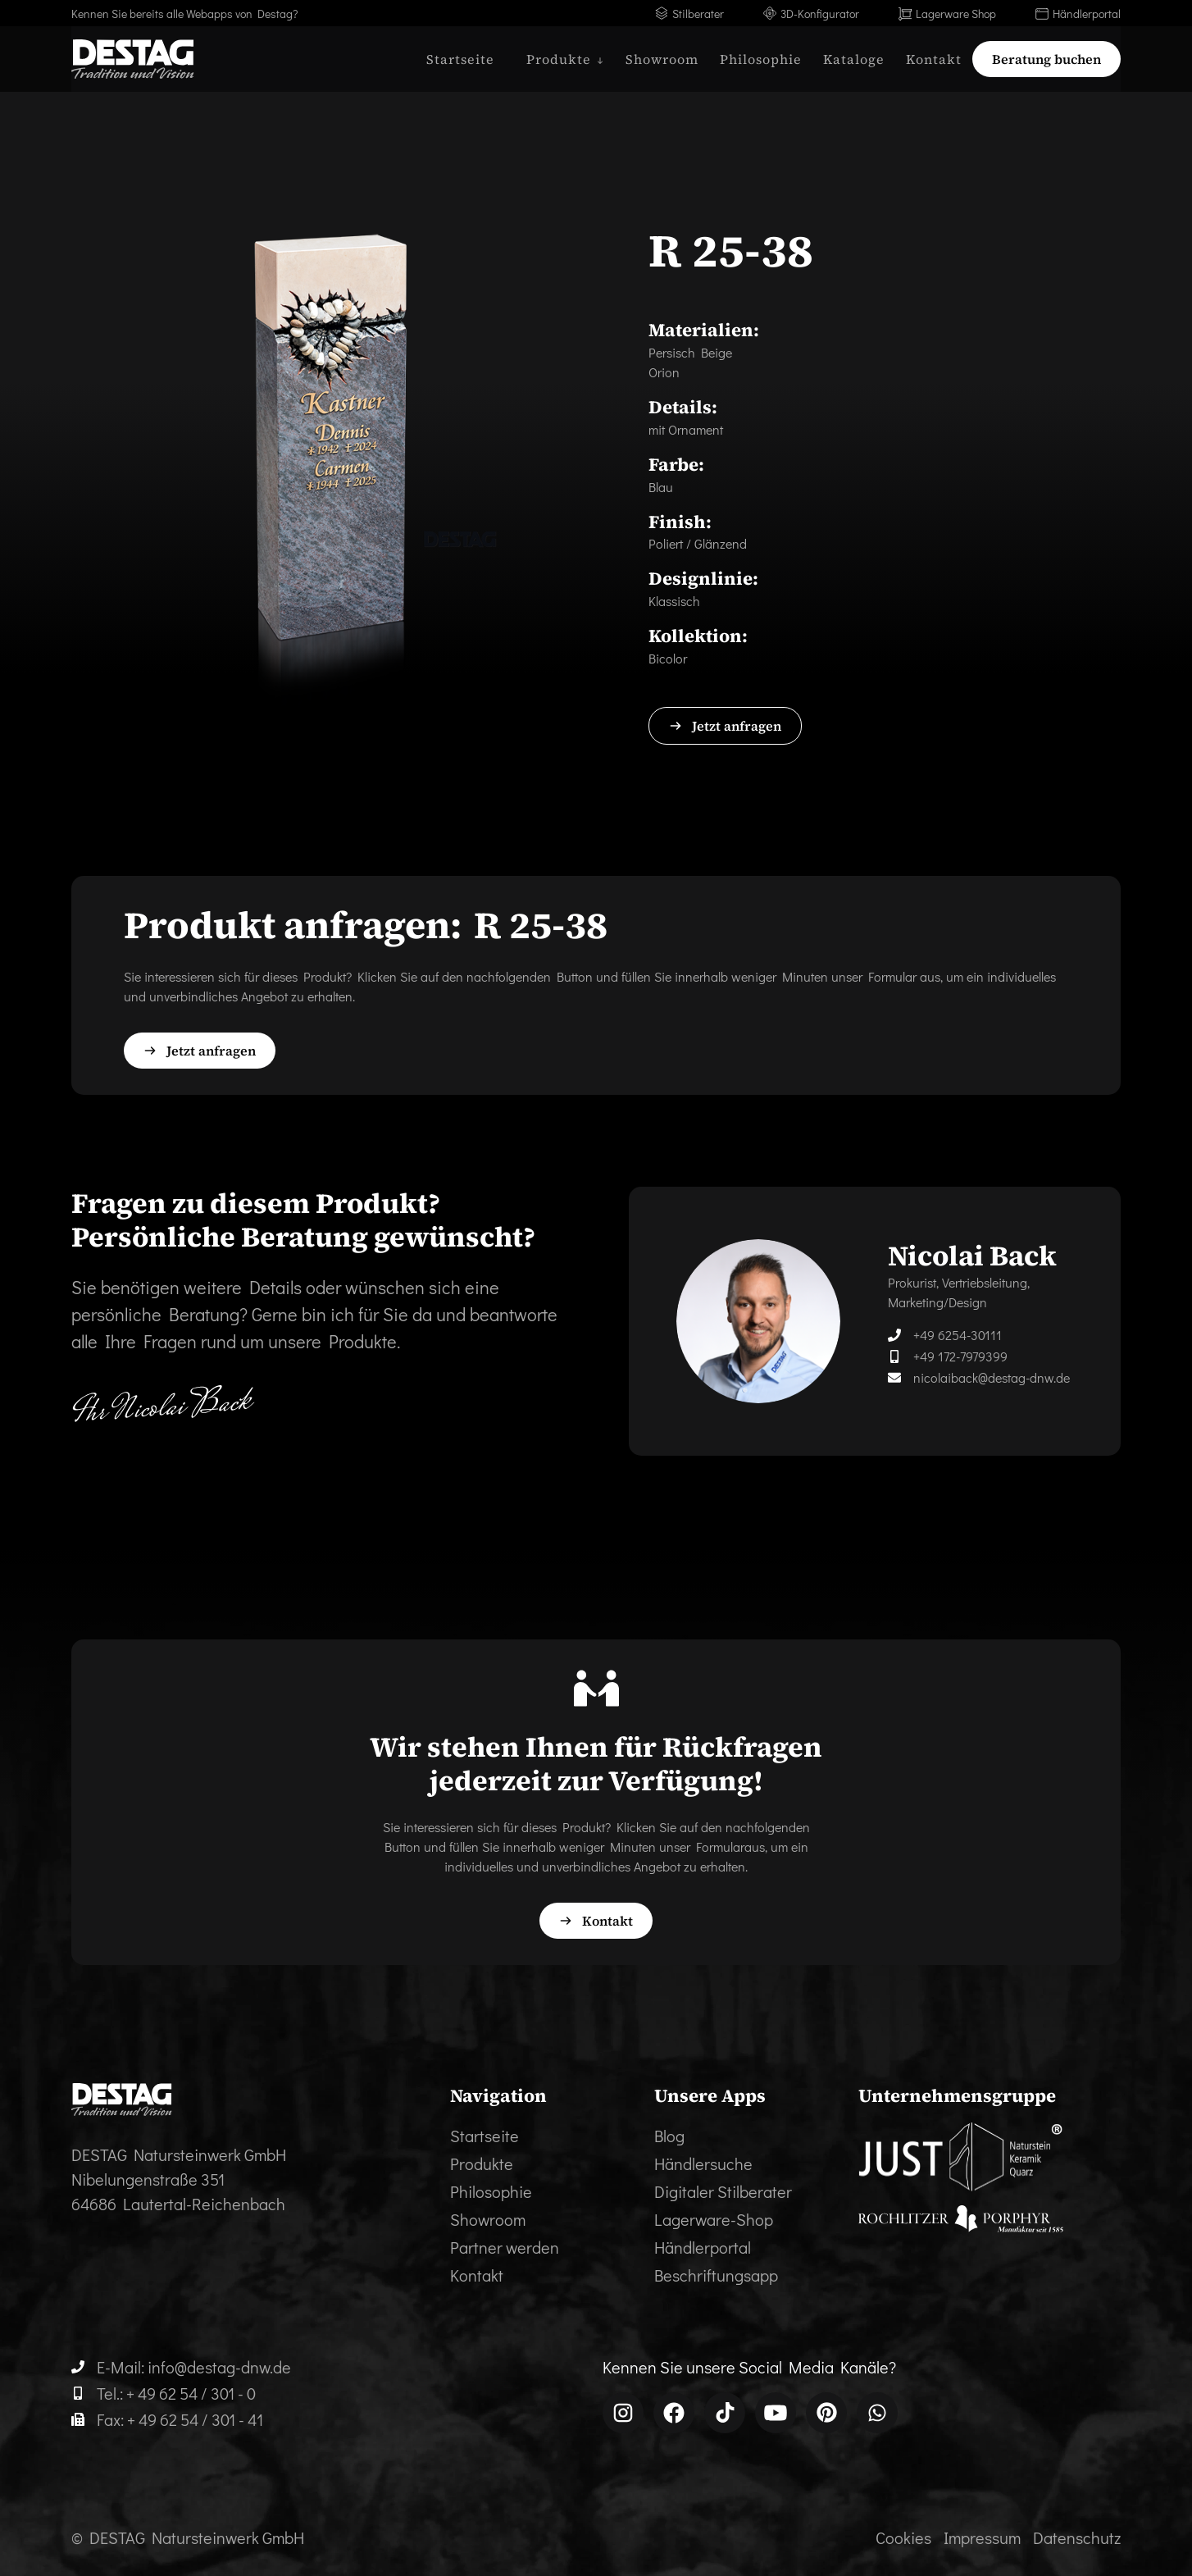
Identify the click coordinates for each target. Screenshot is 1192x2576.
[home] (132, 59)
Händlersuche (703, 2163)
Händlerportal (702, 2247)
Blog (669, 2135)
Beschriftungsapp (716, 2275)
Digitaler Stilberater (723, 2191)
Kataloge (854, 59)
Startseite (460, 59)
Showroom (662, 59)
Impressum (982, 2537)
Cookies (903, 2537)
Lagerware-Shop (713, 2219)
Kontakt (934, 59)
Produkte (481, 2163)
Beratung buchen (1046, 59)
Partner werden (504, 2247)
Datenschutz (1077, 2537)
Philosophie (761, 59)
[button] (560, 59)
